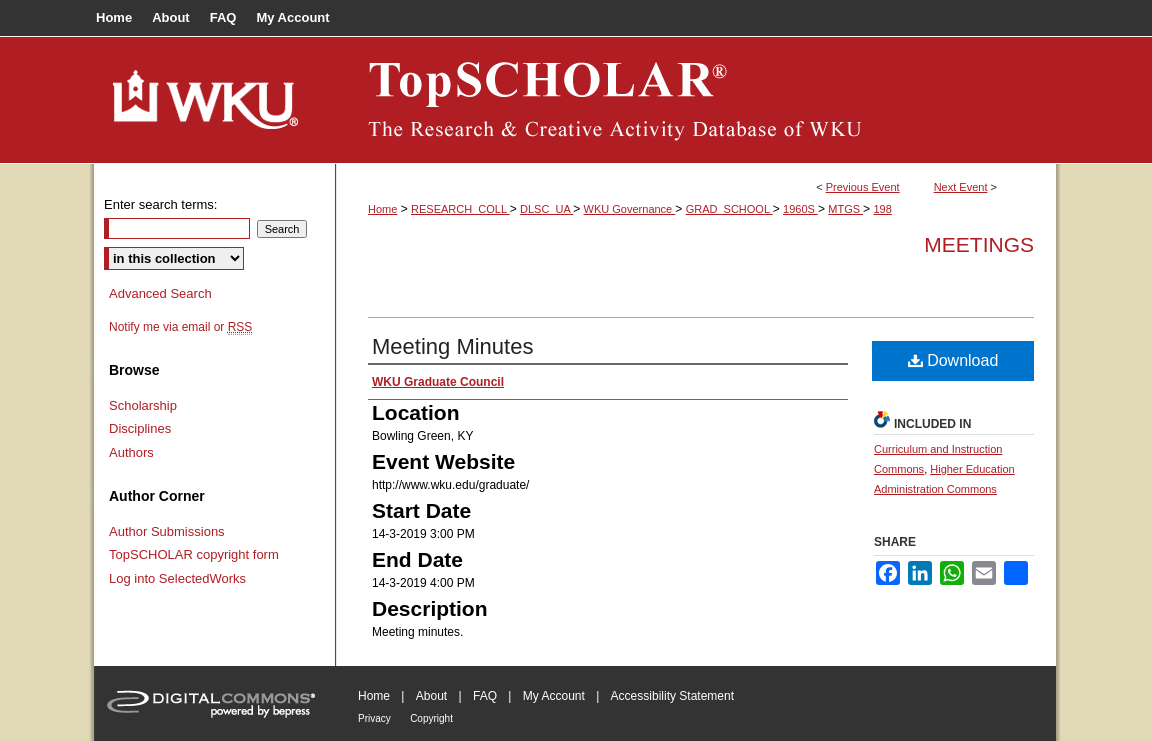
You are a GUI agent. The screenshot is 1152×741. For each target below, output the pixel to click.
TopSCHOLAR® (696, 100)
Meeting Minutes (452, 346)
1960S (800, 209)
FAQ (485, 696)
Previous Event (863, 187)
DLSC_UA (546, 209)
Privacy (374, 718)
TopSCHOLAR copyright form (194, 554)
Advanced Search (160, 293)
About (431, 696)
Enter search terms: (160, 204)
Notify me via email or (180, 327)
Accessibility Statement (672, 696)
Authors (131, 452)
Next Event (961, 187)
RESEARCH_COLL (460, 209)
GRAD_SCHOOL (729, 209)
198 (882, 209)
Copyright (431, 718)
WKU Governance (630, 209)
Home (382, 209)
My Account (554, 696)
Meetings (979, 244)
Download (953, 360)
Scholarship (143, 405)
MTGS (845, 209)
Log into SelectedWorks (177, 578)
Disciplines (140, 428)
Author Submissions (167, 531)
